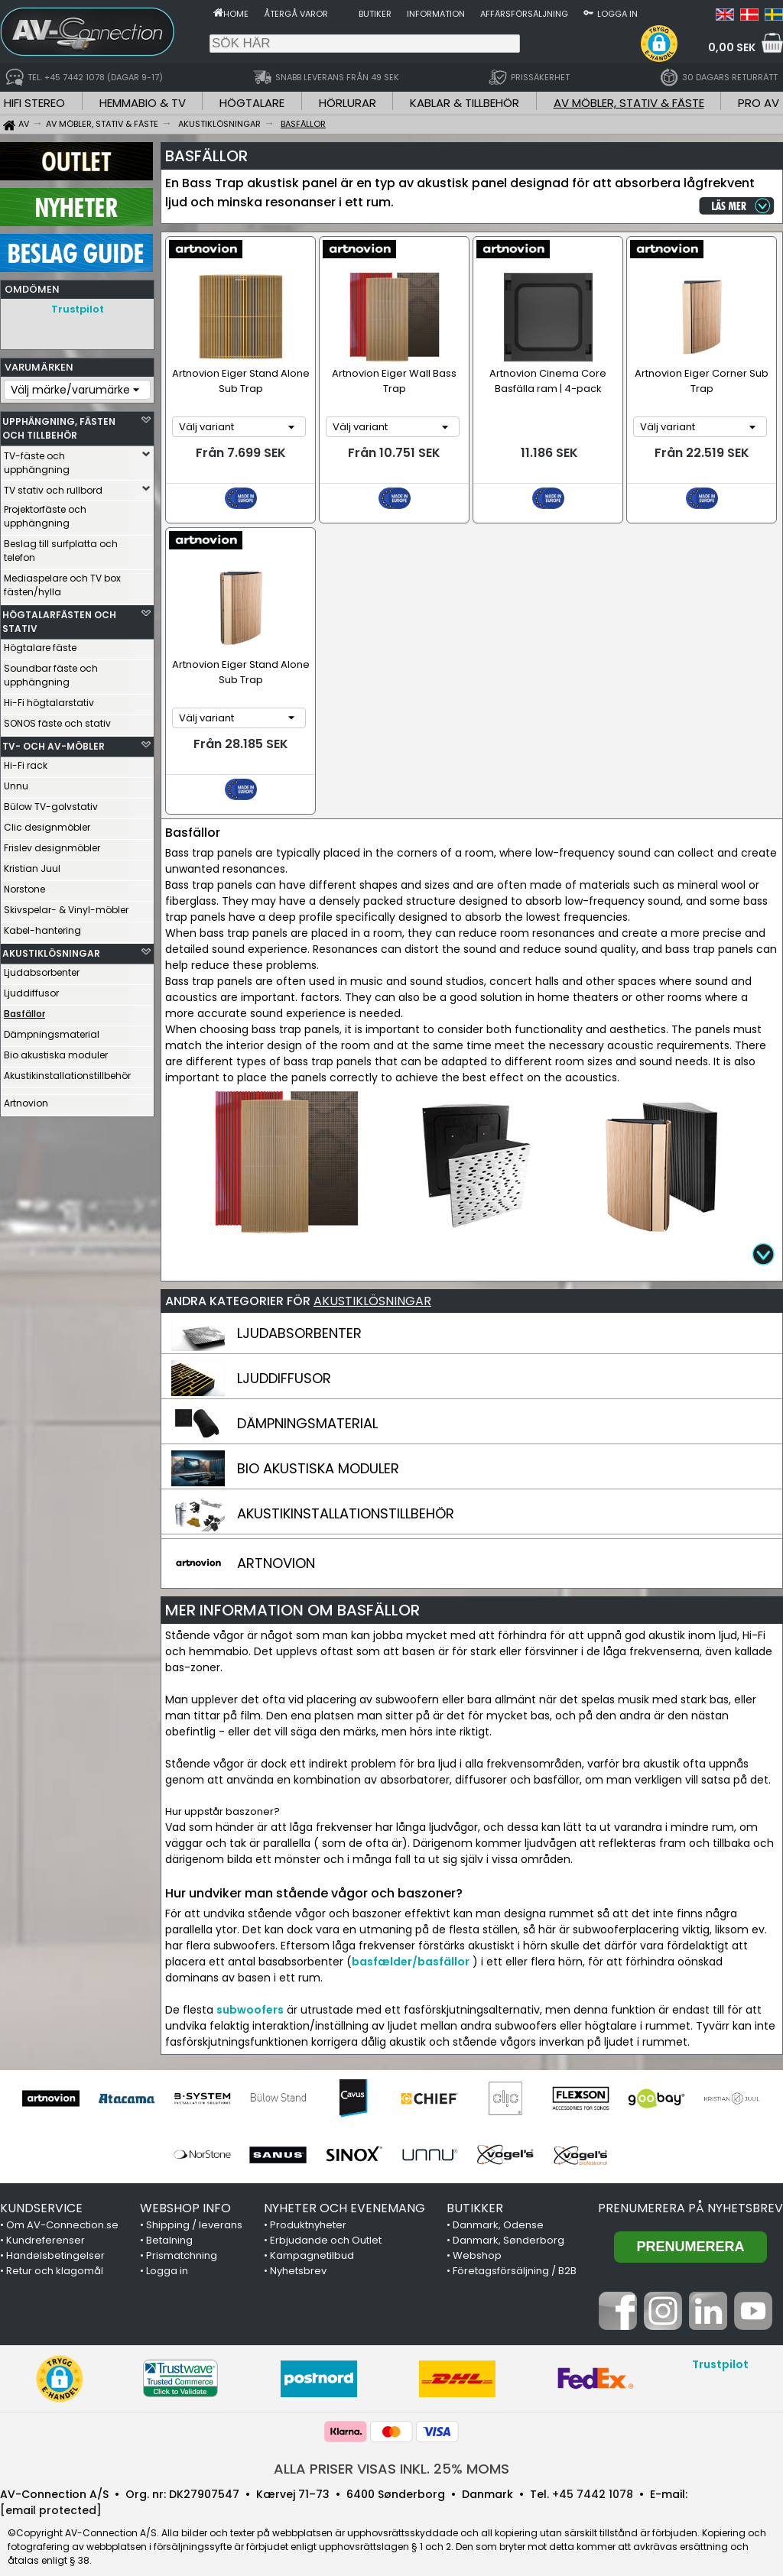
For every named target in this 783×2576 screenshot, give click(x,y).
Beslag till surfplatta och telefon (61, 546)
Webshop (477, 2238)
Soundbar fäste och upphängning (51, 671)
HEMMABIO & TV (142, 103)
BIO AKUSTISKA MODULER (318, 1450)
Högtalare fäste (40, 643)
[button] (659, 43)
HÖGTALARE (251, 103)
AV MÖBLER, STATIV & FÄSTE (629, 103)
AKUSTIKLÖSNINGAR (51, 949)
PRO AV (758, 103)
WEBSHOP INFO (185, 2190)
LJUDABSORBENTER (299, 1315)
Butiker (375, 14)
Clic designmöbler (47, 823)
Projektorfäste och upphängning (45, 512)
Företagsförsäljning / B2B (515, 2253)
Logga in (617, 14)
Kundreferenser (45, 2222)
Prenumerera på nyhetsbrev (690, 2190)
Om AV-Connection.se (62, 2207)
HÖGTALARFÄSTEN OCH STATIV (59, 617)
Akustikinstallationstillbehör (66, 1071)
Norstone (24, 885)
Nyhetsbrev (298, 2253)
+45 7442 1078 (592, 2476)
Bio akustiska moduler (56, 1051)
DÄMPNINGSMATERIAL (307, 1405)
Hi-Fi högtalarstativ (49, 698)
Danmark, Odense (498, 2207)
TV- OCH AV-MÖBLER (53, 742)
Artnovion (26, 1099)
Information (436, 14)
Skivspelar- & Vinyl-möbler (66, 905)
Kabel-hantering (42, 926)
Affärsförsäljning (524, 14)
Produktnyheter (308, 2207)
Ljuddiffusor (31, 989)
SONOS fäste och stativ (57, 719)
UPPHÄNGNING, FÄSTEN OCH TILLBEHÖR (58, 424)
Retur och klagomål (54, 2253)
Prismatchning (181, 2238)
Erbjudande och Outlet (326, 2222)
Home (236, 14)
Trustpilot (77, 309)
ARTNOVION (276, 1545)
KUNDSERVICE (41, 2190)
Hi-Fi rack (25, 761)
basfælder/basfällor (410, 1944)
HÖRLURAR (347, 103)
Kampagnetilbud (312, 2238)
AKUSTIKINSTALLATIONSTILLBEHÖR (345, 1495)
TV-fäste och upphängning (37, 459)
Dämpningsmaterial (51, 1030)
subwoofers (250, 1992)
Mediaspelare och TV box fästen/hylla (62, 581)
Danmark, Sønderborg (508, 2222)
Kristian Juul (32, 864)
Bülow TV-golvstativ (51, 802)
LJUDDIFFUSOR (284, 1360)
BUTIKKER (475, 2190)
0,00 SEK (731, 47)
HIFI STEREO (34, 103)
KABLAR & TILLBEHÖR (464, 103)
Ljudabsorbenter (42, 968)
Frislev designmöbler (52, 844)
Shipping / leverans (194, 2207)
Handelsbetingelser (55, 2238)
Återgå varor (296, 14)
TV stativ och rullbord (53, 486)
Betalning (169, 2222)
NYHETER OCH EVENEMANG (344, 2190)
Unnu (16, 782)
